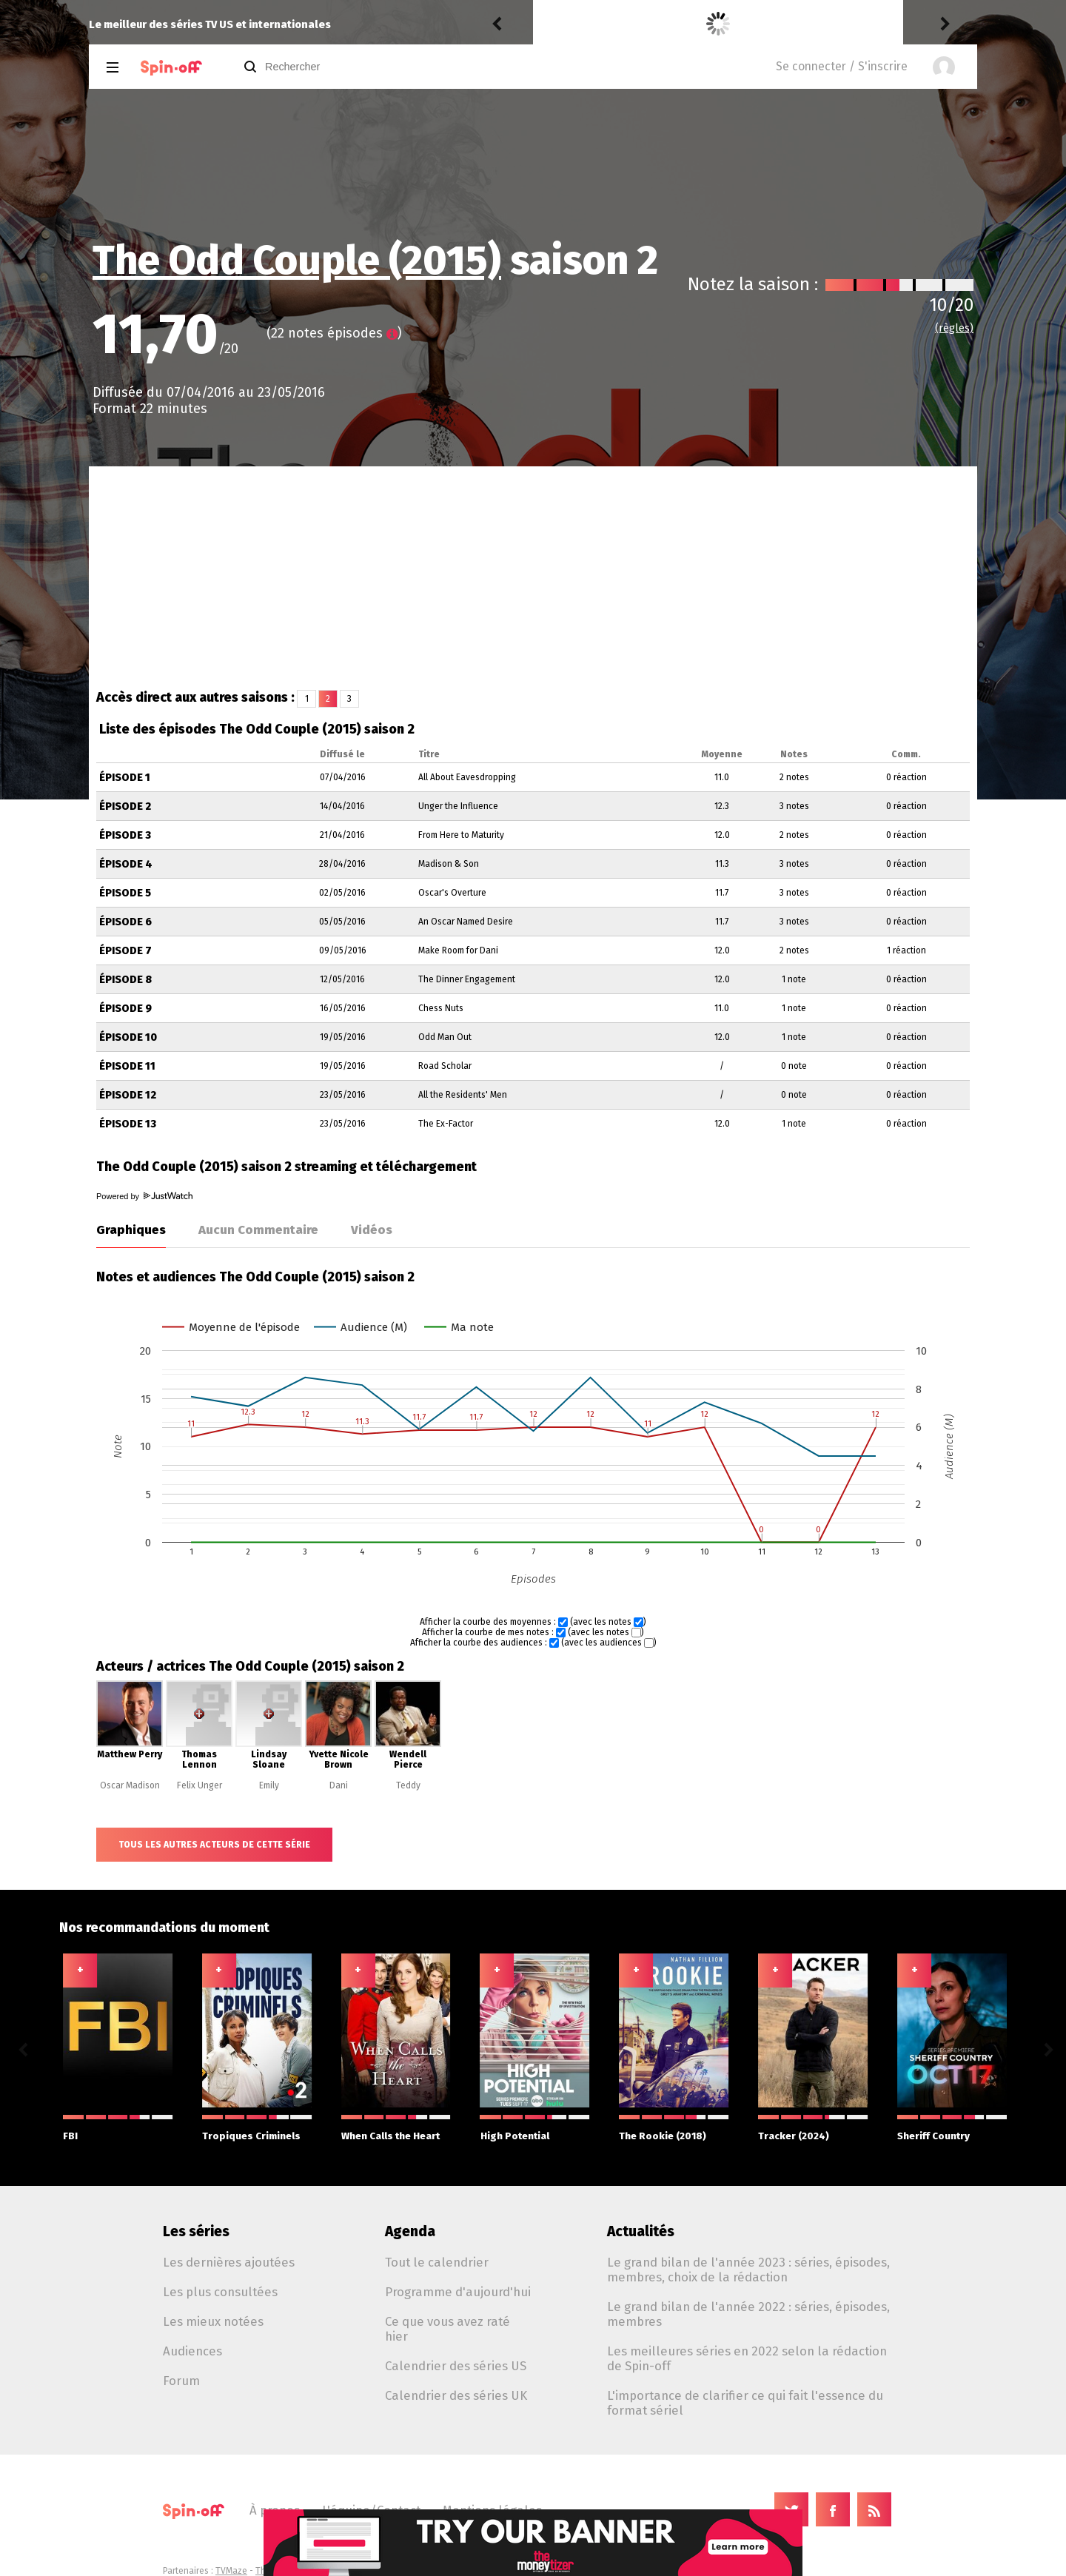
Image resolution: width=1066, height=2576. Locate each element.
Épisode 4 (125, 864)
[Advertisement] (533, 577)
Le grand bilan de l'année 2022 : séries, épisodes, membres (748, 2314)
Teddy (408, 1785)
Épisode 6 (125, 922)
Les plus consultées (220, 2291)
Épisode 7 (125, 951)
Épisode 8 (125, 979)
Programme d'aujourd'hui (458, 2291)
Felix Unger (199, 1785)
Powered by (144, 1196)
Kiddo (552, 24)
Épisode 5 (125, 893)
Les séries (196, 2231)
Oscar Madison (130, 1785)
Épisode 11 (127, 1066)
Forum (181, 2380)
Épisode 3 (125, 835)
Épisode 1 (124, 777)
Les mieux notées (213, 2321)
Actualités (640, 2231)
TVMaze (231, 2571)
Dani (338, 1785)
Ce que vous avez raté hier (447, 2329)
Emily (269, 1785)
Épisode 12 (127, 1095)
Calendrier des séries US (455, 2365)
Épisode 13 (127, 1124)
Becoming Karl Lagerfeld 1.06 (702, 24)
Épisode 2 (125, 806)
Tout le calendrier (437, 2262)
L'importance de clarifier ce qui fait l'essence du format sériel (745, 2403)
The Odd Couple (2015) (297, 260)
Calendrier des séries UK (456, 2395)
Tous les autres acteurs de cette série (214, 1844)
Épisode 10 (128, 1037)
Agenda (410, 2231)
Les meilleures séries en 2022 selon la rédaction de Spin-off (747, 2358)
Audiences (192, 2351)
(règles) (954, 328)
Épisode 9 (125, 1008)
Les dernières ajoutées (229, 2262)
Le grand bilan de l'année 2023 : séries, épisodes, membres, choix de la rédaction (748, 2269)
